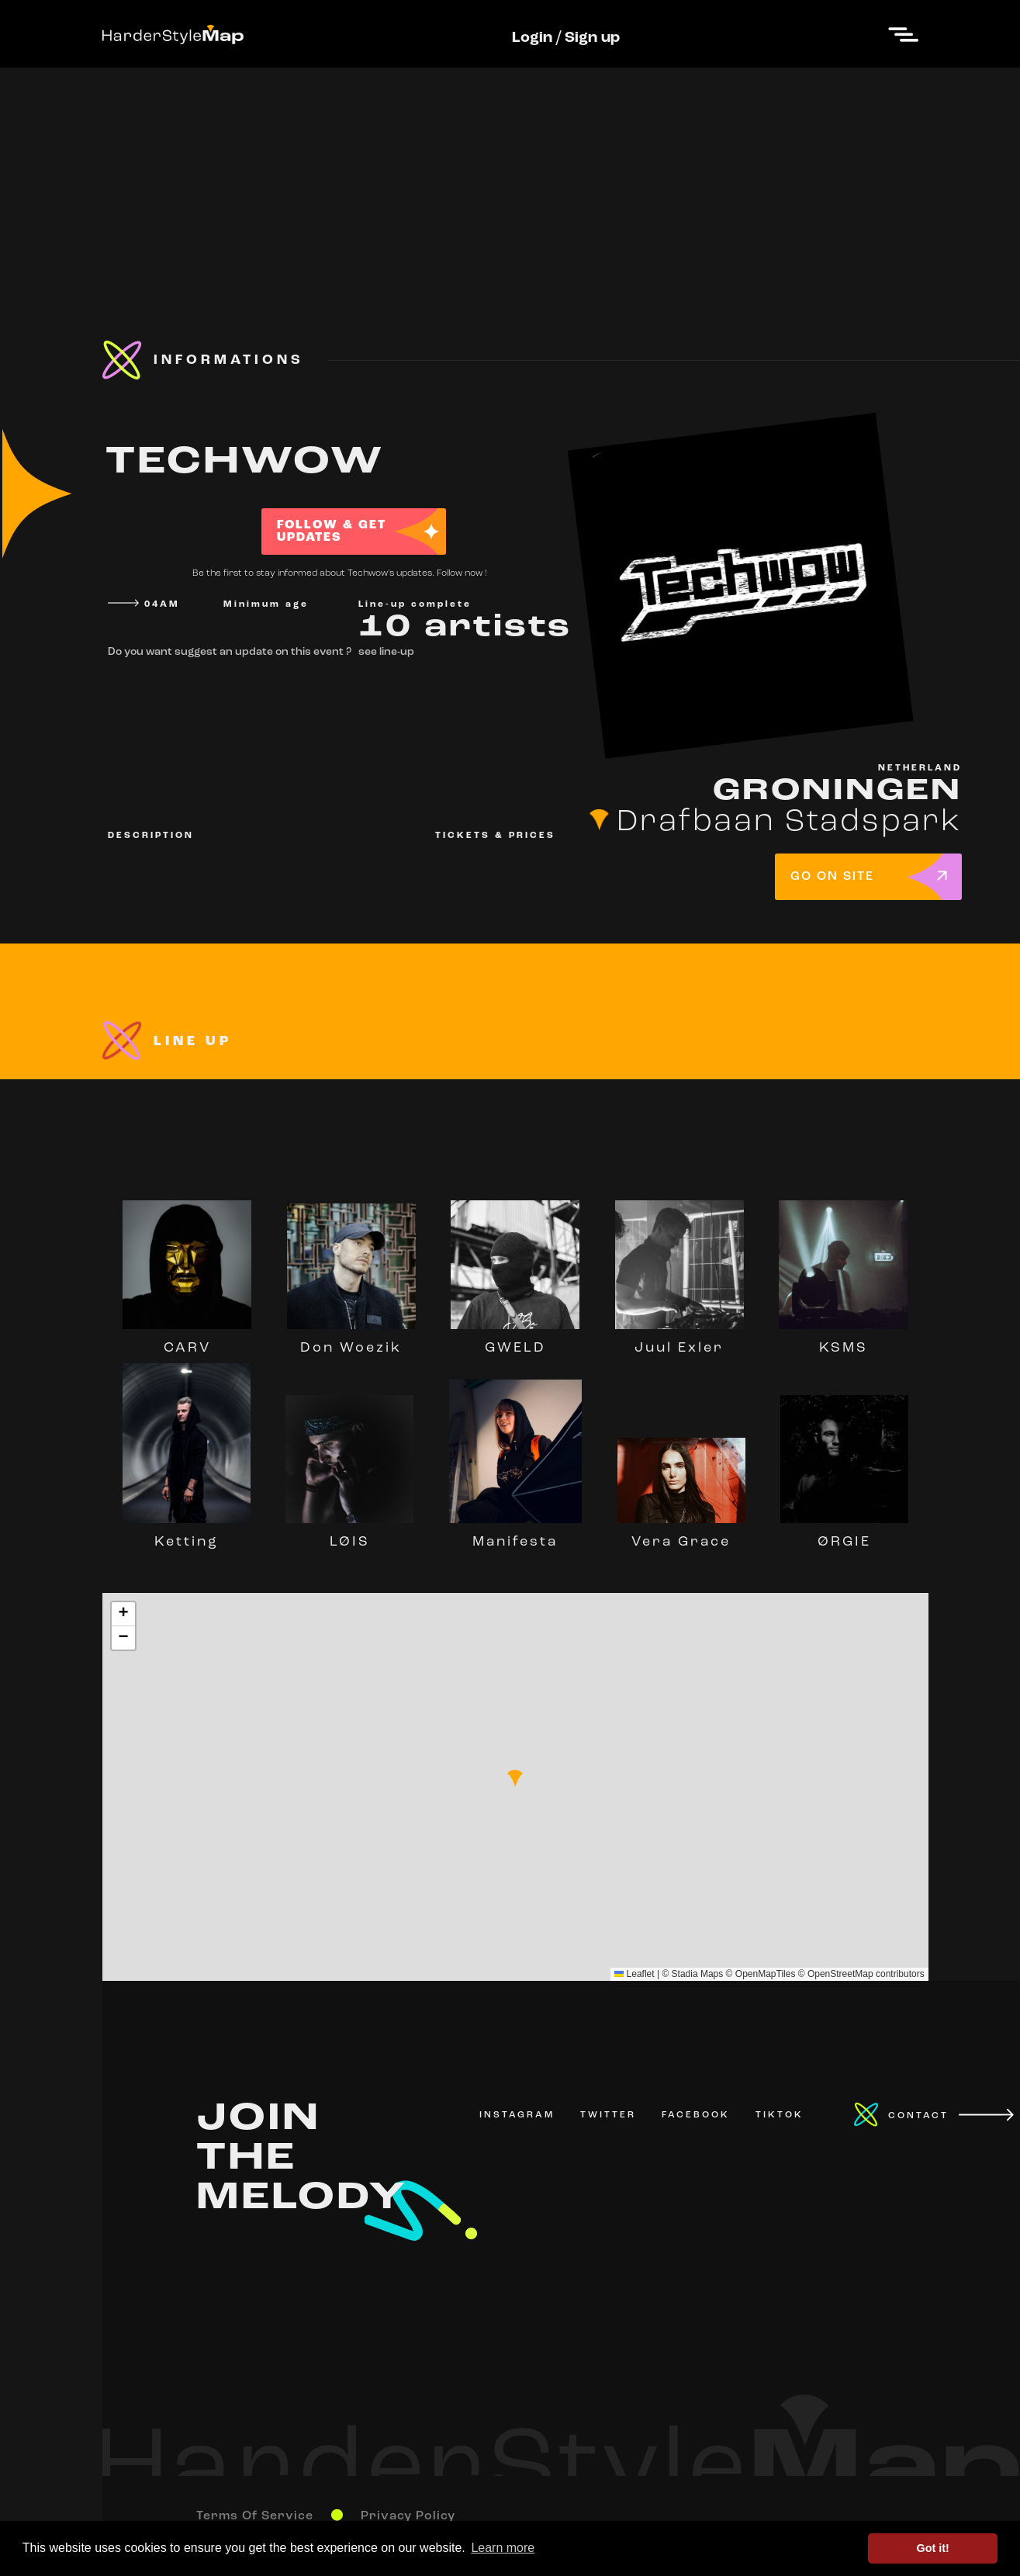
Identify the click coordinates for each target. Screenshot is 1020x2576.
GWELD (515, 1341)
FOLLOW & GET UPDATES (331, 531)
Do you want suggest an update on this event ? (229, 652)
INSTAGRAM (517, 2115)
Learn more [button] (502, 2547)
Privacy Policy (408, 2516)
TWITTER (608, 2115)
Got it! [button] (933, 2548)
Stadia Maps (698, 1973)
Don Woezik (351, 1341)
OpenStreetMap (840, 1973)
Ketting (187, 1534)
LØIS (349, 1534)
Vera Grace (681, 1534)
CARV (187, 1341)
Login (532, 38)
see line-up (386, 652)
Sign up (592, 38)
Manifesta (515, 1534)
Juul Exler (679, 1341)
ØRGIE (844, 1534)
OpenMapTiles (765, 1973)
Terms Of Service (254, 2516)
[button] (515, 1778)
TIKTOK (779, 2115)
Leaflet (634, 1973)
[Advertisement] (510, 176)
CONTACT (918, 2116)
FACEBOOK (696, 2115)
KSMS (843, 1341)
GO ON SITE (832, 877)
